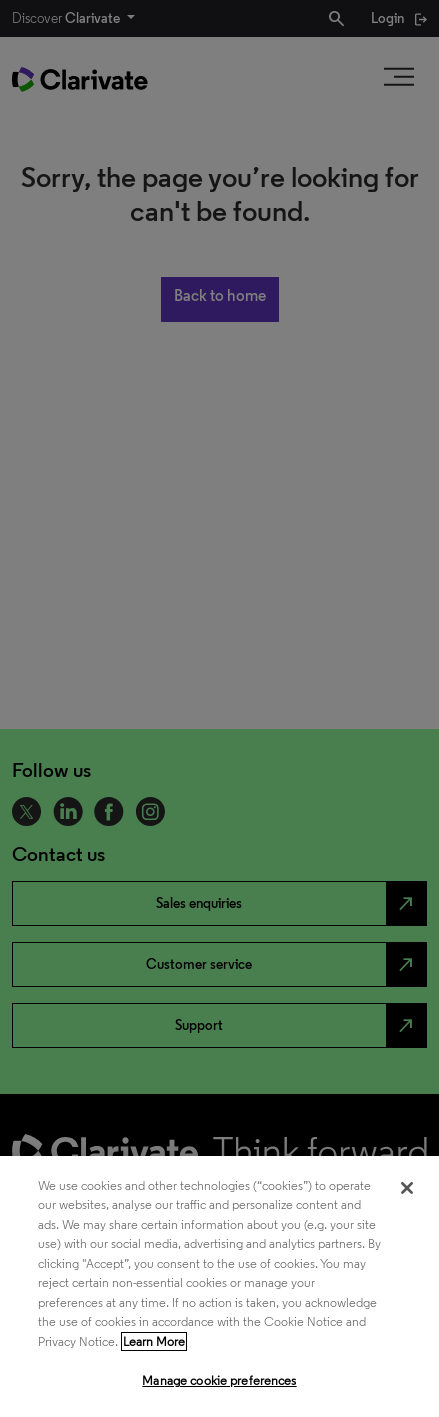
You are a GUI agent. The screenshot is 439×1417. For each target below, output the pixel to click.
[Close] (407, 1188)
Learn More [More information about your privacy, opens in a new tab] (154, 1341)
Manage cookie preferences (219, 1380)
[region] (219, 1286)
